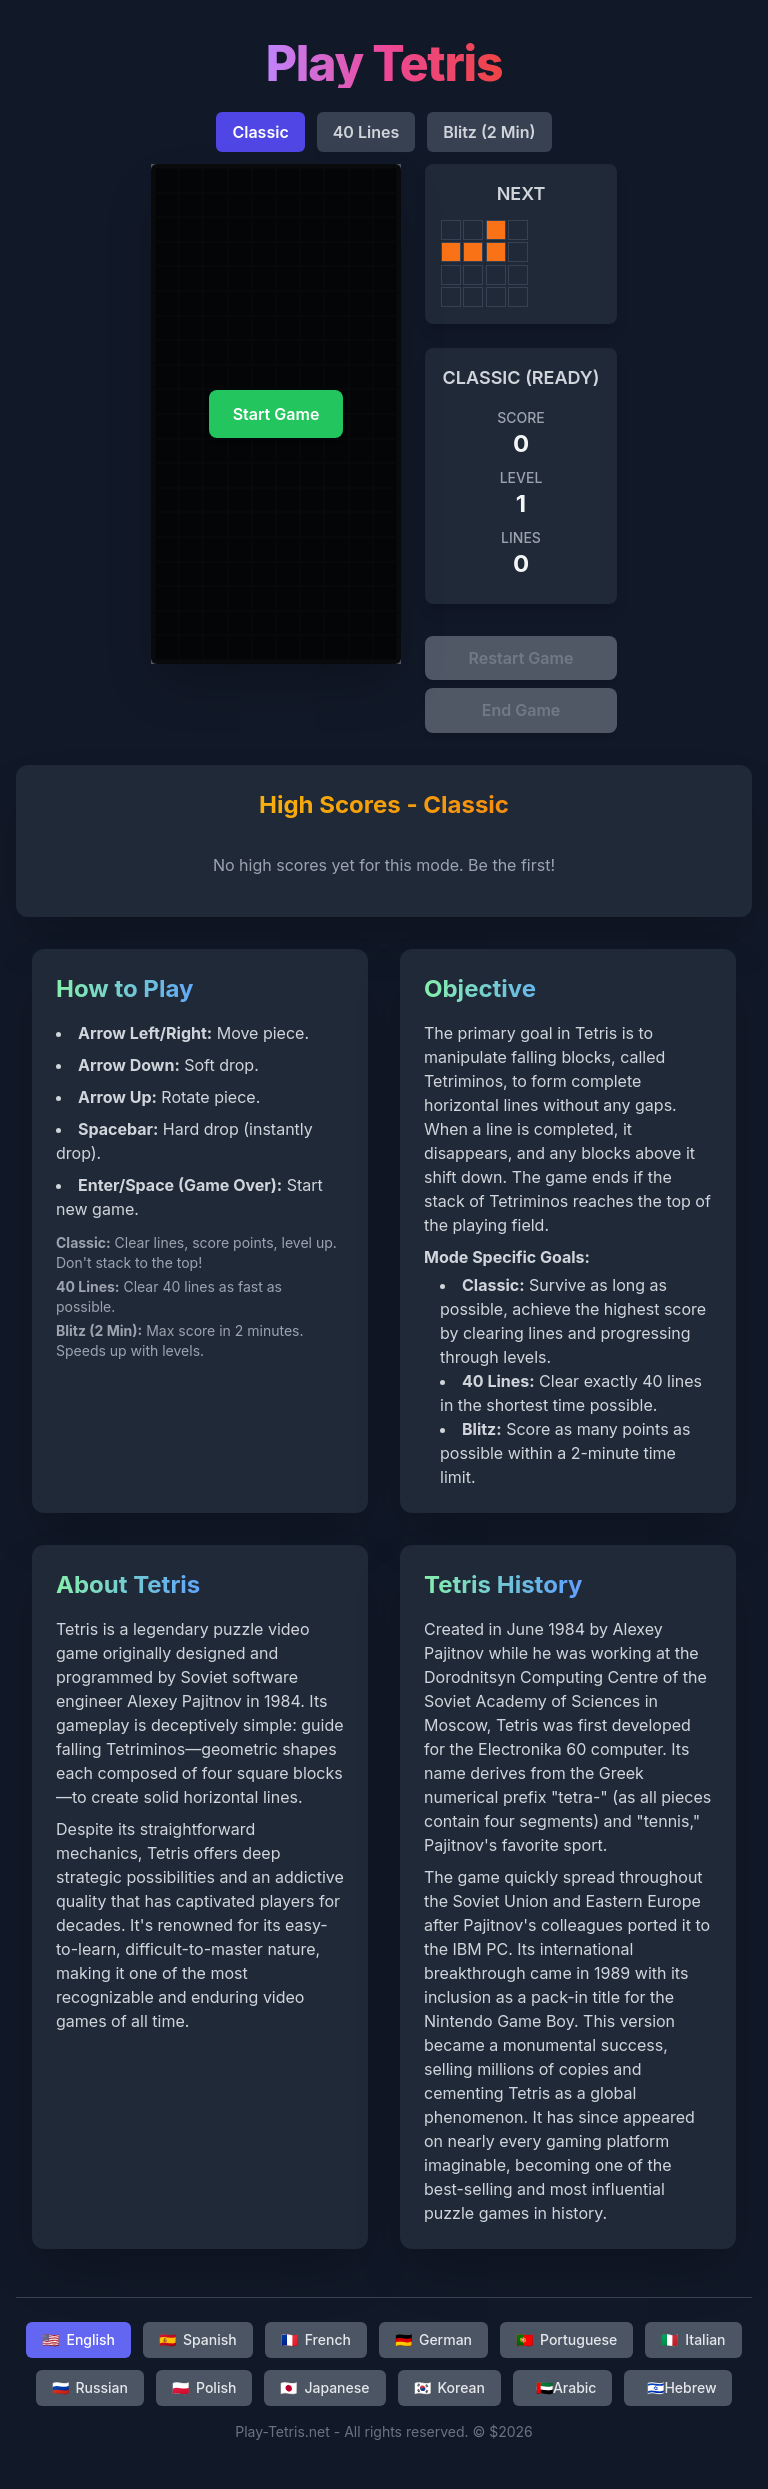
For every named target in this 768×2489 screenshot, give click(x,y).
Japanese (324, 2394)
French (316, 2346)
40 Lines (366, 132)
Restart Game (521, 660)
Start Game (276, 414)
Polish (204, 2394)
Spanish (198, 2346)
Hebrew (681, 2394)
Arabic (566, 2394)
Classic (260, 132)
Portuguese (566, 2346)
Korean (449, 2394)
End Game (521, 716)
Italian (693, 2346)
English (78, 2346)
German (433, 2346)
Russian (90, 2394)
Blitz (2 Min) (489, 132)
